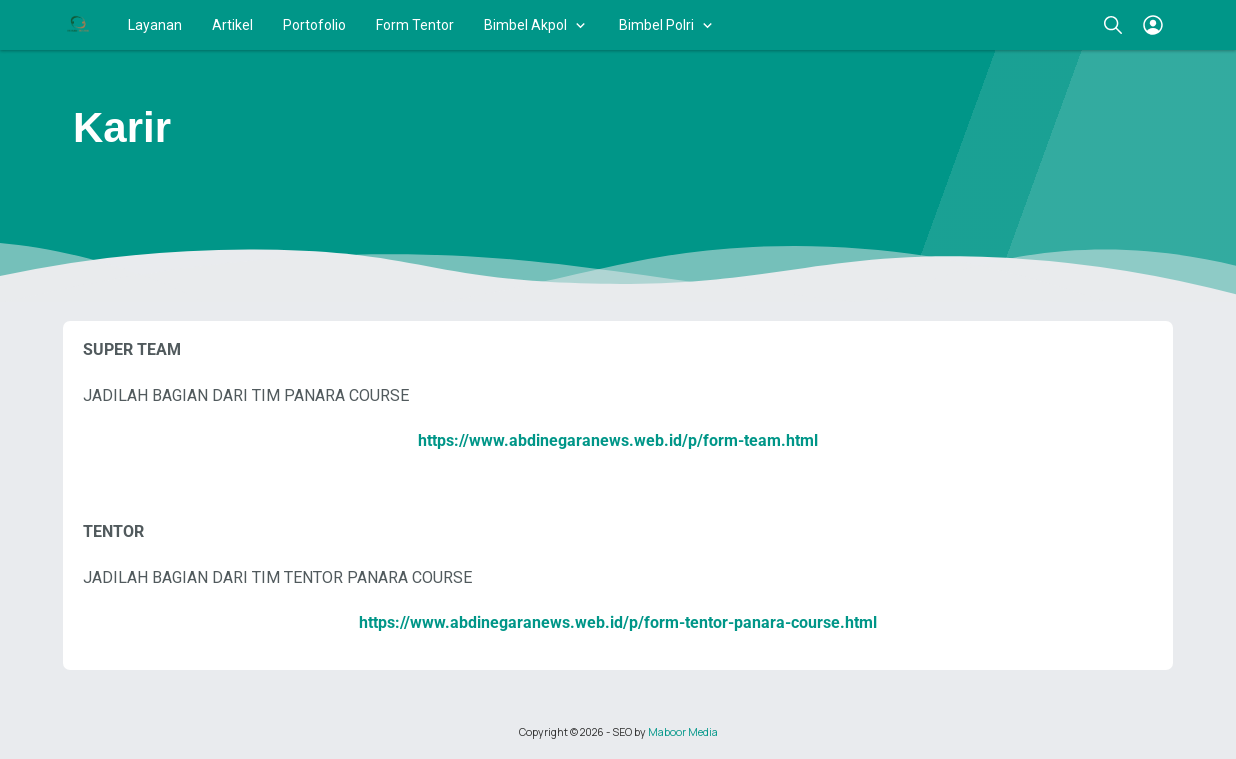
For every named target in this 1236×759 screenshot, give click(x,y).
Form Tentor (415, 25)
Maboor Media (683, 732)
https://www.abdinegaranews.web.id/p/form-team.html (618, 440)
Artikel (232, 25)
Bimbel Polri (656, 25)
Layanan (155, 25)
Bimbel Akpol (525, 25)
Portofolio (314, 25)
